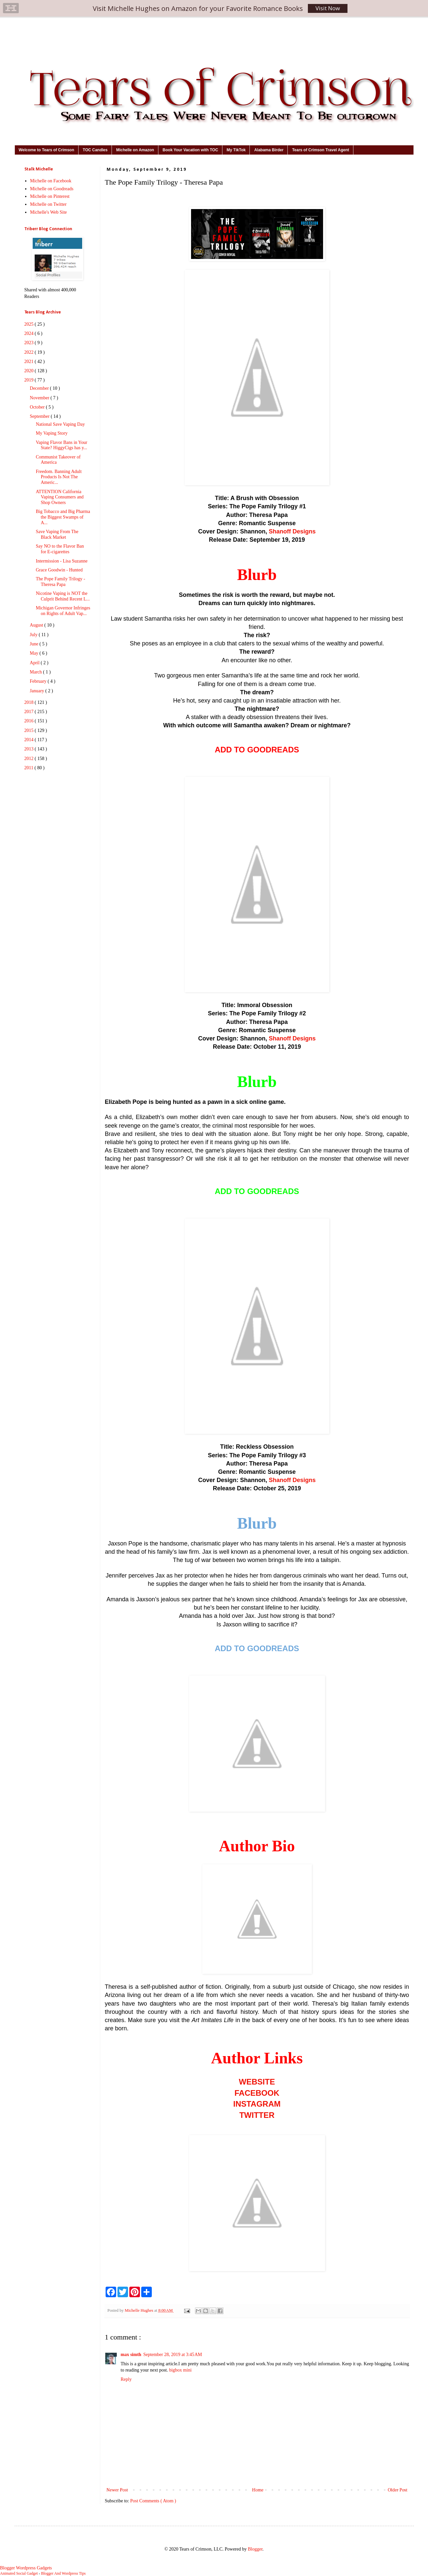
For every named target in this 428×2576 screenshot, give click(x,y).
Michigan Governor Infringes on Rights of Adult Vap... (63, 610)
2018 (29, 702)
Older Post (398, 2489)
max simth (131, 2354)
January (37, 690)
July (34, 634)
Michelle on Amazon (135, 150)
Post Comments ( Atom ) (153, 2500)
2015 (29, 730)
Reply (126, 2379)
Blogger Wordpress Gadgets (26, 2567)
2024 (29, 333)
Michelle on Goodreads (51, 188)
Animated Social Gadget (19, 2573)
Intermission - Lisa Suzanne (61, 561)
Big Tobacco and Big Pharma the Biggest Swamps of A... (63, 517)
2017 (29, 711)
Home (257, 2489)
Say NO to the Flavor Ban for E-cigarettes (60, 549)
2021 (29, 361)
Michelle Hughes (139, 2310)
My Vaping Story (51, 433)
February (39, 681)
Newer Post (117, 2489)
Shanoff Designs (292, 531)
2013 (29, 748)
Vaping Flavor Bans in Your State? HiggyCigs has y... (61, 445)
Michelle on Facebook (50, 180)
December (40, 388)
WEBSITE (257, 2081)
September (40, 416)
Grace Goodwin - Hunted (59, 569)
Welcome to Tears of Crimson (46, 150)
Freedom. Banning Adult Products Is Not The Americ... (59, 477)
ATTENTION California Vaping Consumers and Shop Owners (59, 497)
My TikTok (236, 150)
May (34, 653)
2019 (29, 380)
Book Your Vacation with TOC (190, 150)
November (40, 397)
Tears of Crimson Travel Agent (320, 150)
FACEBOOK (256, 2092)
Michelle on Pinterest (50, 196)
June (34, 643)
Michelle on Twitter (48, 204)
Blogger (255, 2549)
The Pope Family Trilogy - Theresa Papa (60, 581)
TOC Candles (95, 150)
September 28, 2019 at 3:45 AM (172, 2354)
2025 (29, 324)
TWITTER (257, 2115)
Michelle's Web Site (48, 212)
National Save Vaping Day (60, 424)
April (35, 662)
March (36, 672)
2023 (29, 342)
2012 (29, 758)
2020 (29, 370)
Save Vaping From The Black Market (57, 534)
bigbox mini (180, 2370)
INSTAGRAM (257, 2103)
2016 (29, 720)
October (38, 407)
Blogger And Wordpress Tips (63, 2573)
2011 (29, 767)
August (37, 625)
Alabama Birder (268, 150)
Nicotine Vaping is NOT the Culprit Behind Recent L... (63, 596)
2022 (29, 352)
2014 (29, 739)
